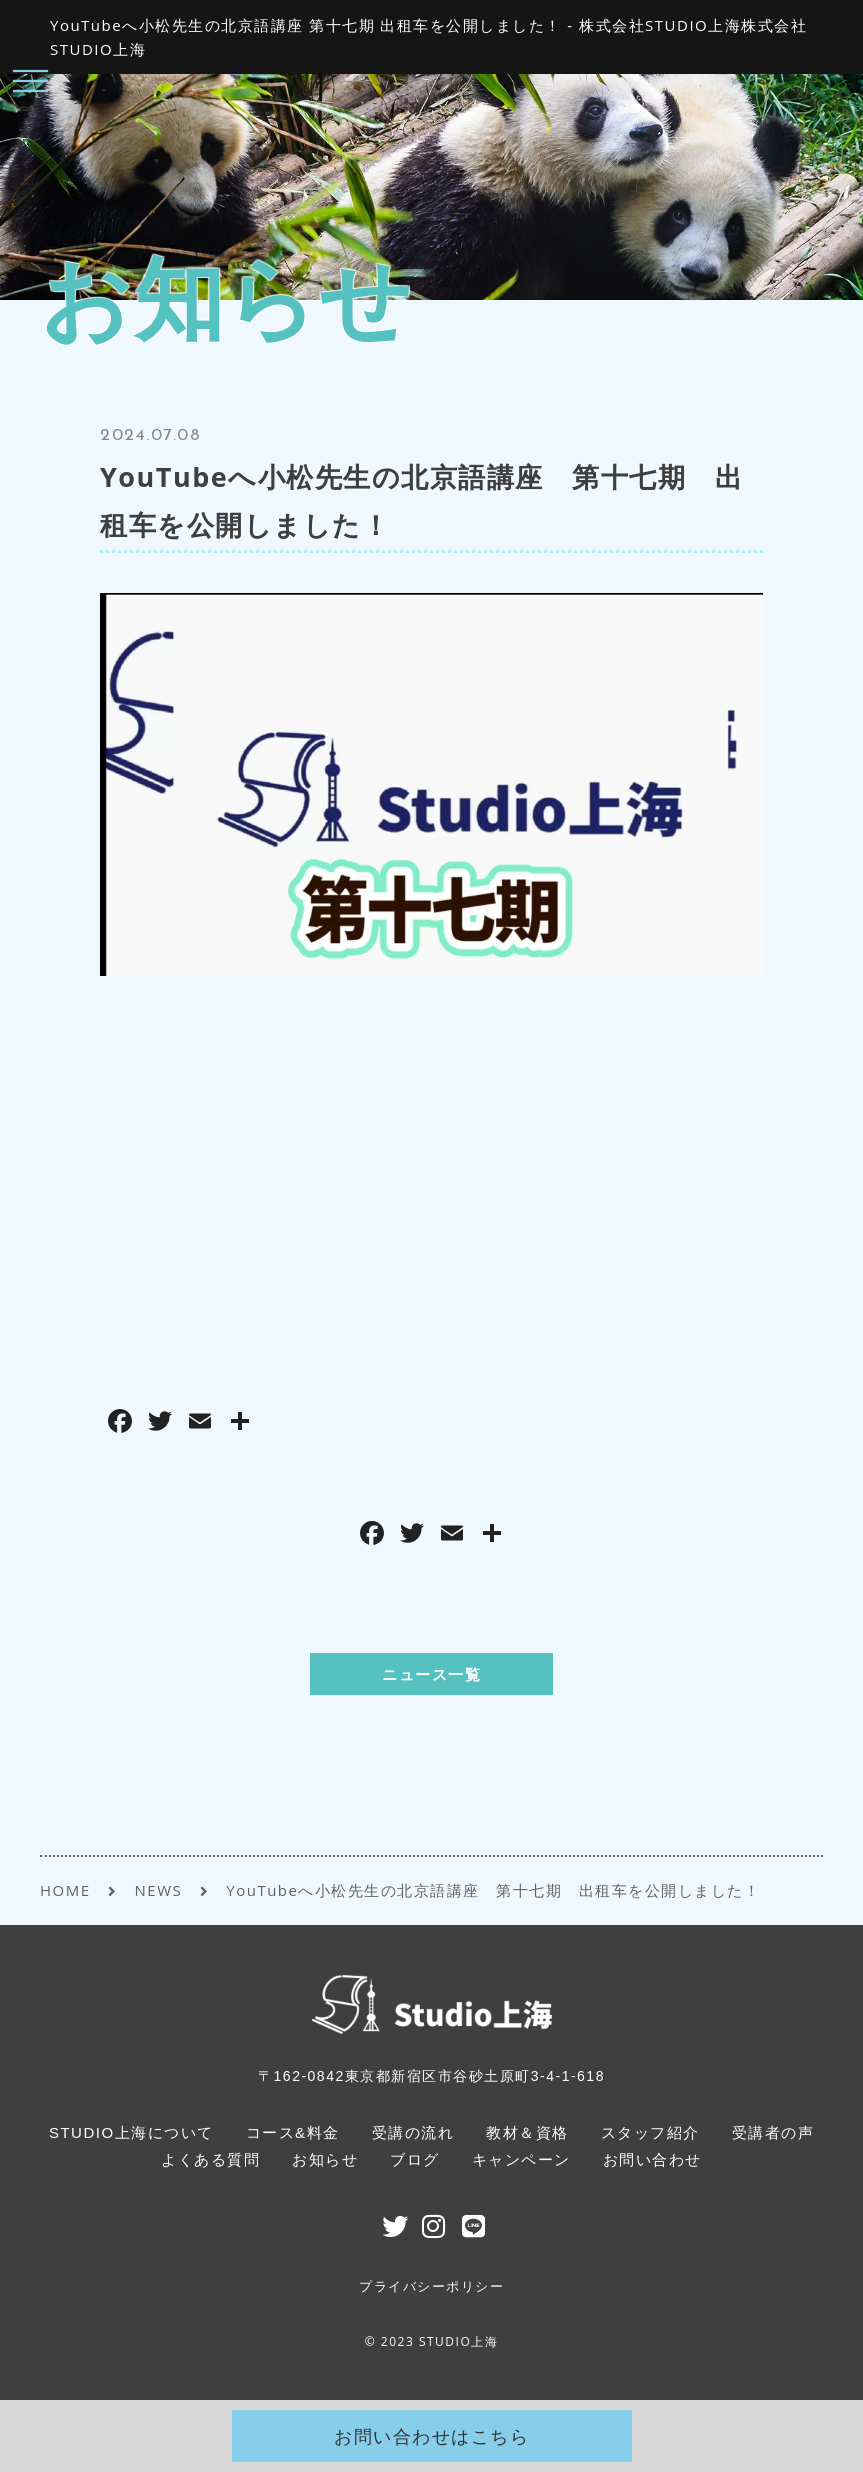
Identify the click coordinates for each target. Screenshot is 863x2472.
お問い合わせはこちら (431, 2436)
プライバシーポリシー (431, 2286)
